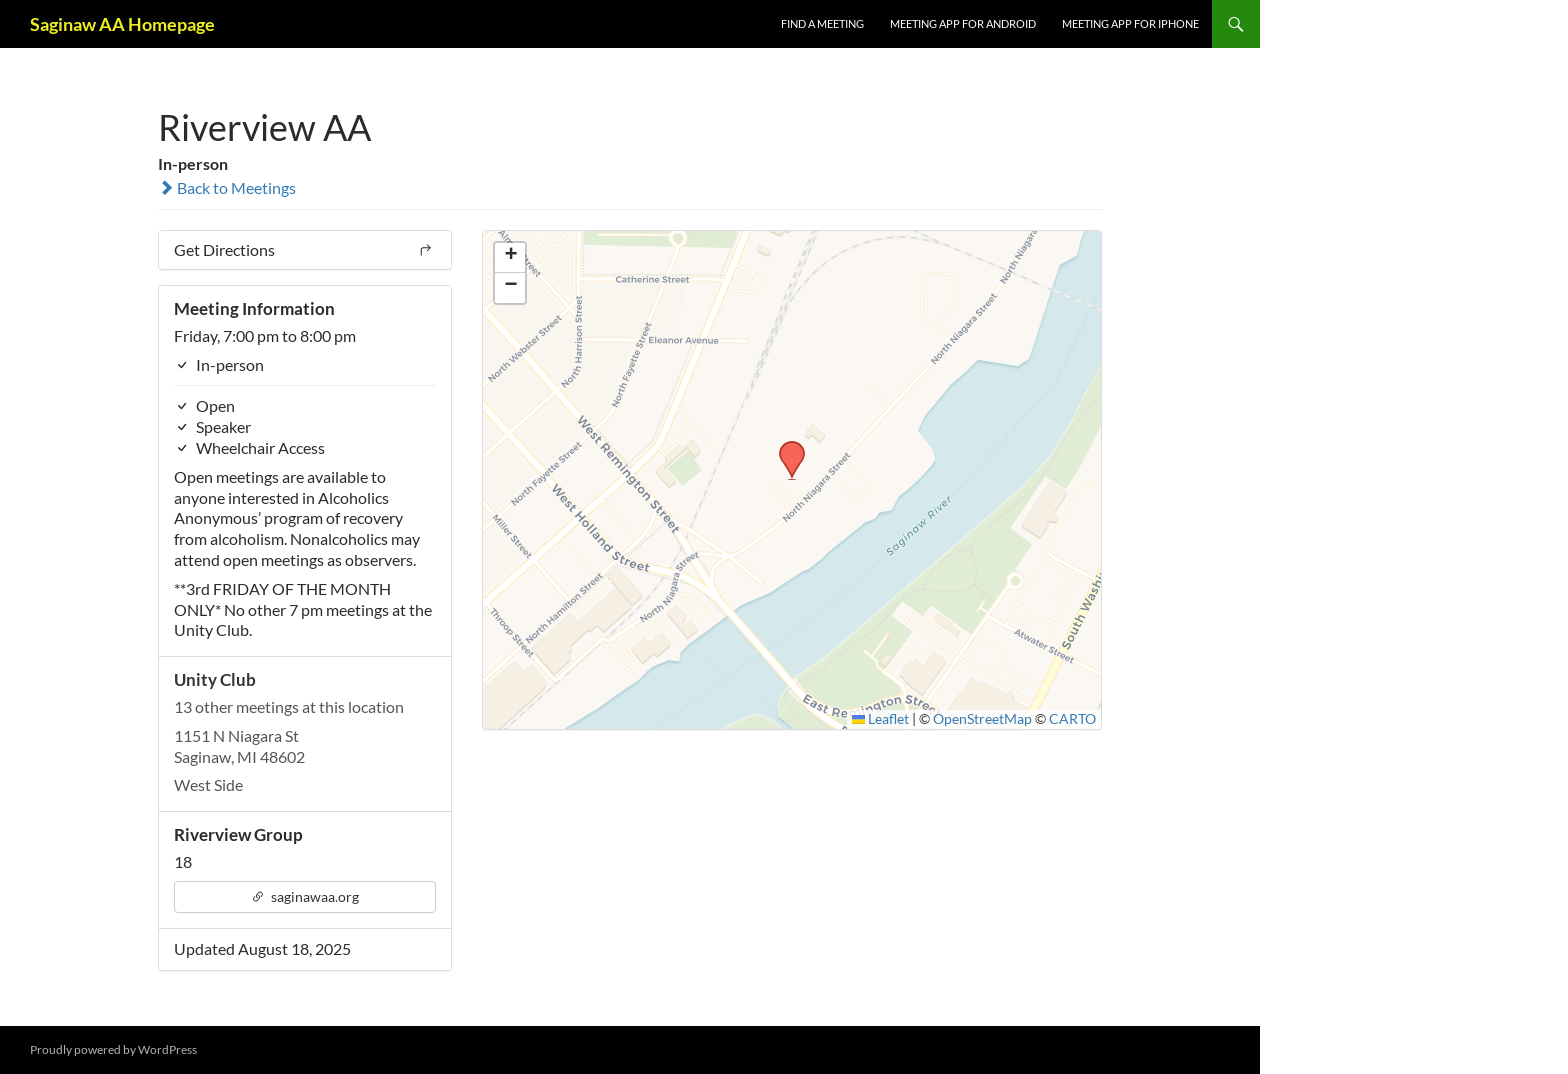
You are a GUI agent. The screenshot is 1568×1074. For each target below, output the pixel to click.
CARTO (1072, 719)
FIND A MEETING (822, 23)
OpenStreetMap (982, 719)
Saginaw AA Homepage (122, 24)
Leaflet (881, 719)
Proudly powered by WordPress (113, 1049)
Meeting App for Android (963, 23)
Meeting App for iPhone (1130, 23)
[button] (785, 447)
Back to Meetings (227, 187)
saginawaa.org (305, 896)
